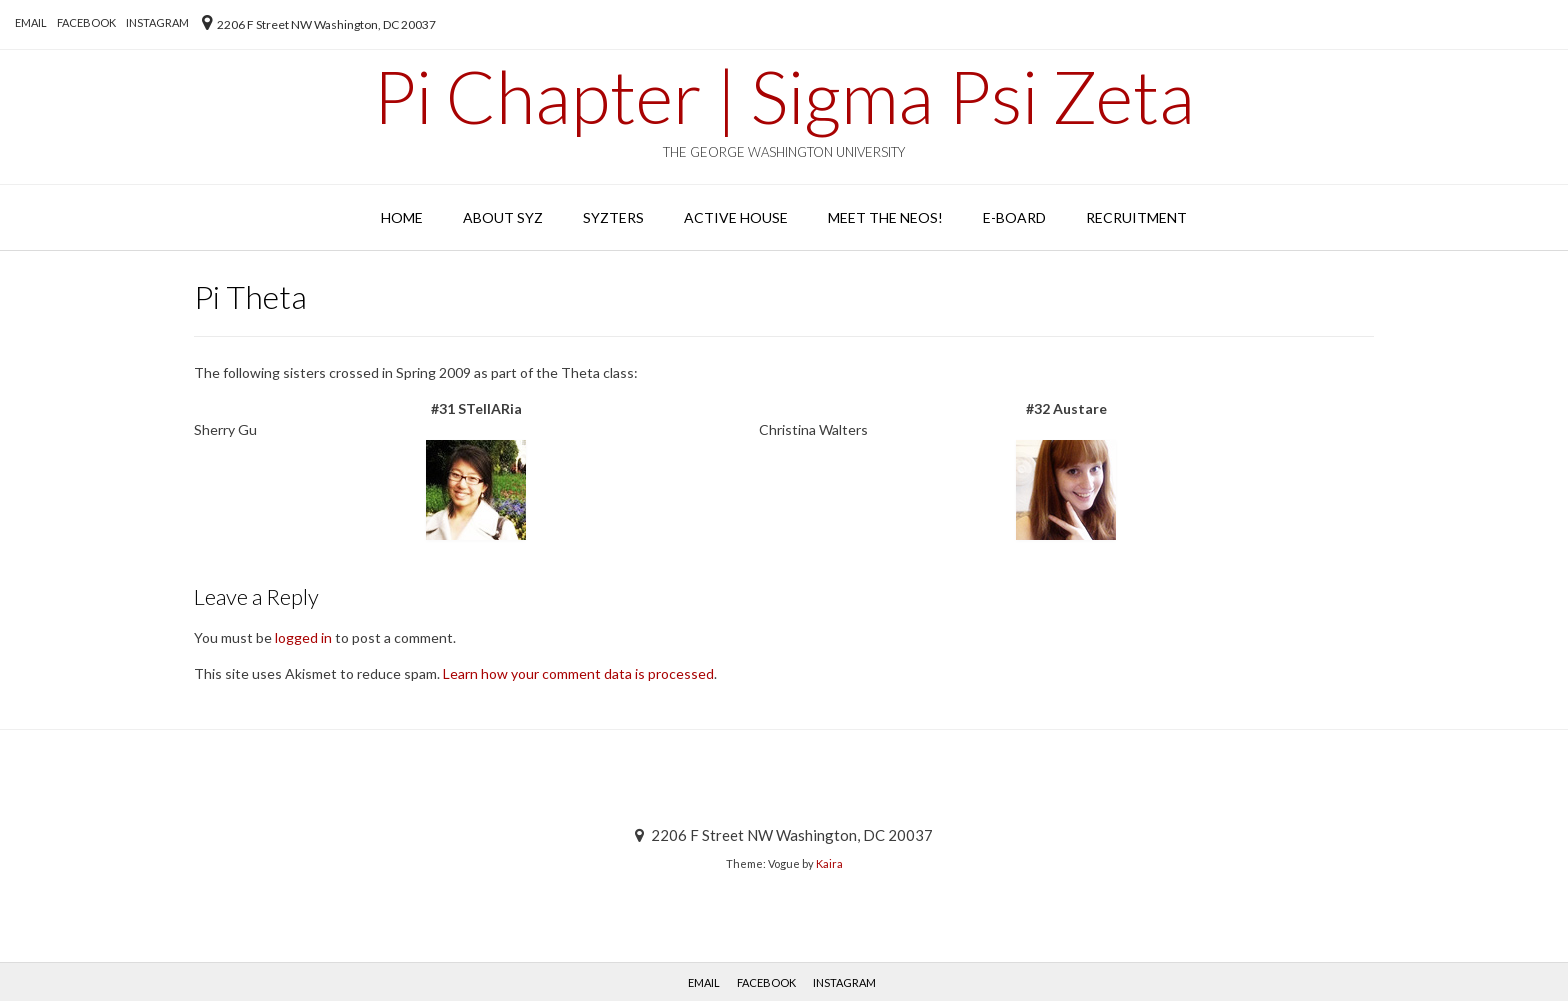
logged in (303, 637)
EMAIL (31, 22)
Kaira (829, 863)
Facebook (86, 22)
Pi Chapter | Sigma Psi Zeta (784, 96)
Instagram (157, 22)
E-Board (1014, 217)
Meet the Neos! (885, 217)
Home (402, 217)
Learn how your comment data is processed (578, 673)
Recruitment (1136, 217)
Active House (736, 217)
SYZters (613, 217)
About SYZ (503, 217)
